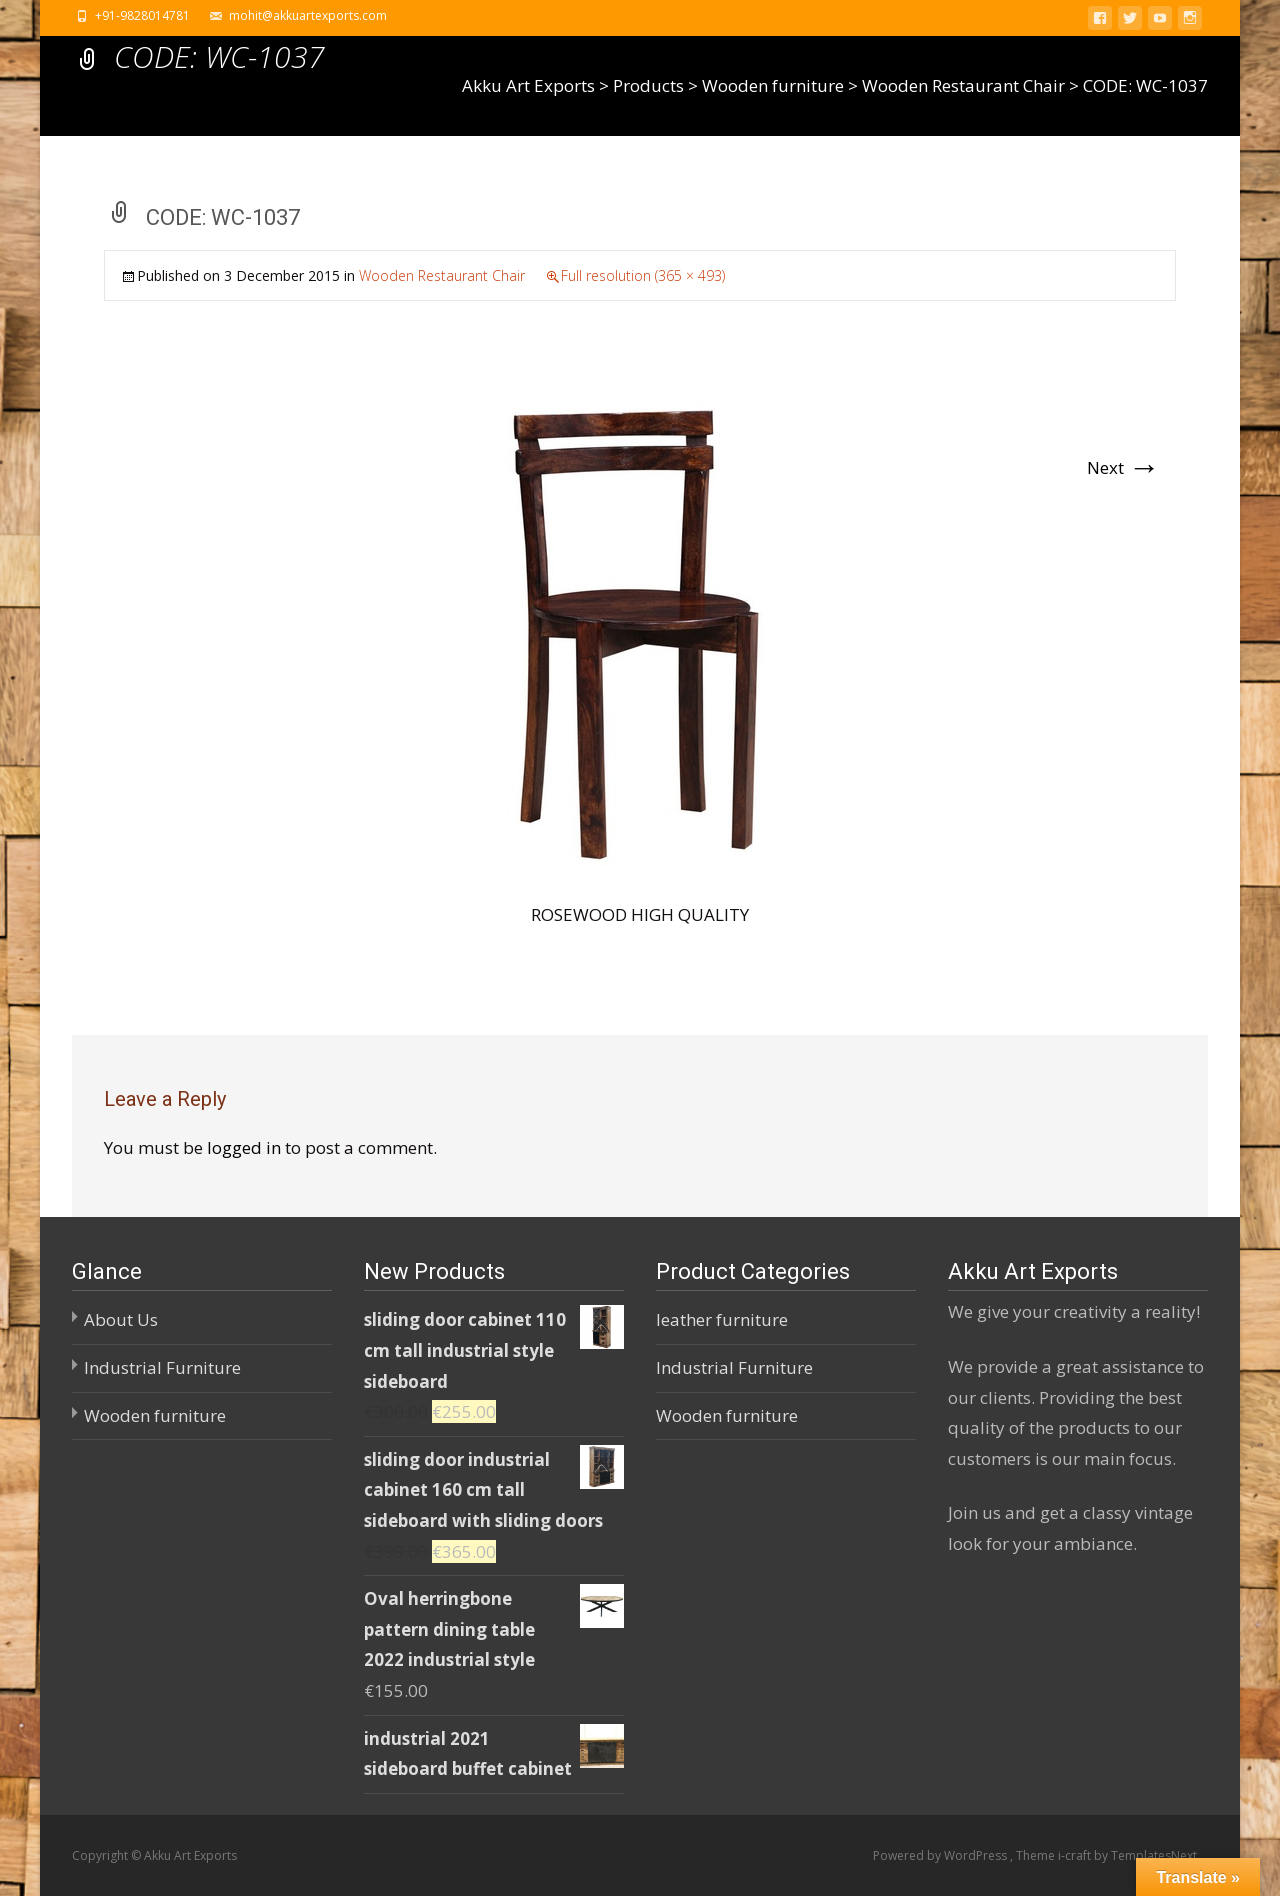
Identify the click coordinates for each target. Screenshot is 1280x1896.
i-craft (1076, 1855)
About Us (121, 1319)
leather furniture (722, 1319)
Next (1123, 467)
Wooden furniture (155, 1415)
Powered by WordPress (941, 1855)
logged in (244, 1147)
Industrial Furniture (162, 1367)
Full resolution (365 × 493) (643, 275)
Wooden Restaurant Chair (442, 275)
